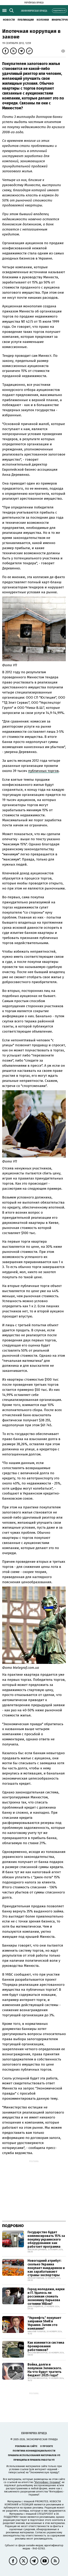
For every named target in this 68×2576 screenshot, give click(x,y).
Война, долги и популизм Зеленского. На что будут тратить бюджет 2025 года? (45, 2369)
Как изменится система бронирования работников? (46, 2346)
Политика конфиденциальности (34, 2450)
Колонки (43, 19)
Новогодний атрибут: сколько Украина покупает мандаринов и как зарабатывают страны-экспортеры (46, 2268)
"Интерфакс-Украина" (47, 2482)
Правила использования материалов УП (34, 2455)
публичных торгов (43, 771)
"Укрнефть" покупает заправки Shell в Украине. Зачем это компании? (44, 2323)
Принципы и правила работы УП (34, 2459)
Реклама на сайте (26, 2446)
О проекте (46, 2446)
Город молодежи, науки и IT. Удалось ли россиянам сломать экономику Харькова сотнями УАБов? (46, 2296)
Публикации (26, 19)
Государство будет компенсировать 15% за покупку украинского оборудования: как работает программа (46, 2239)
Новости (9, 19)
